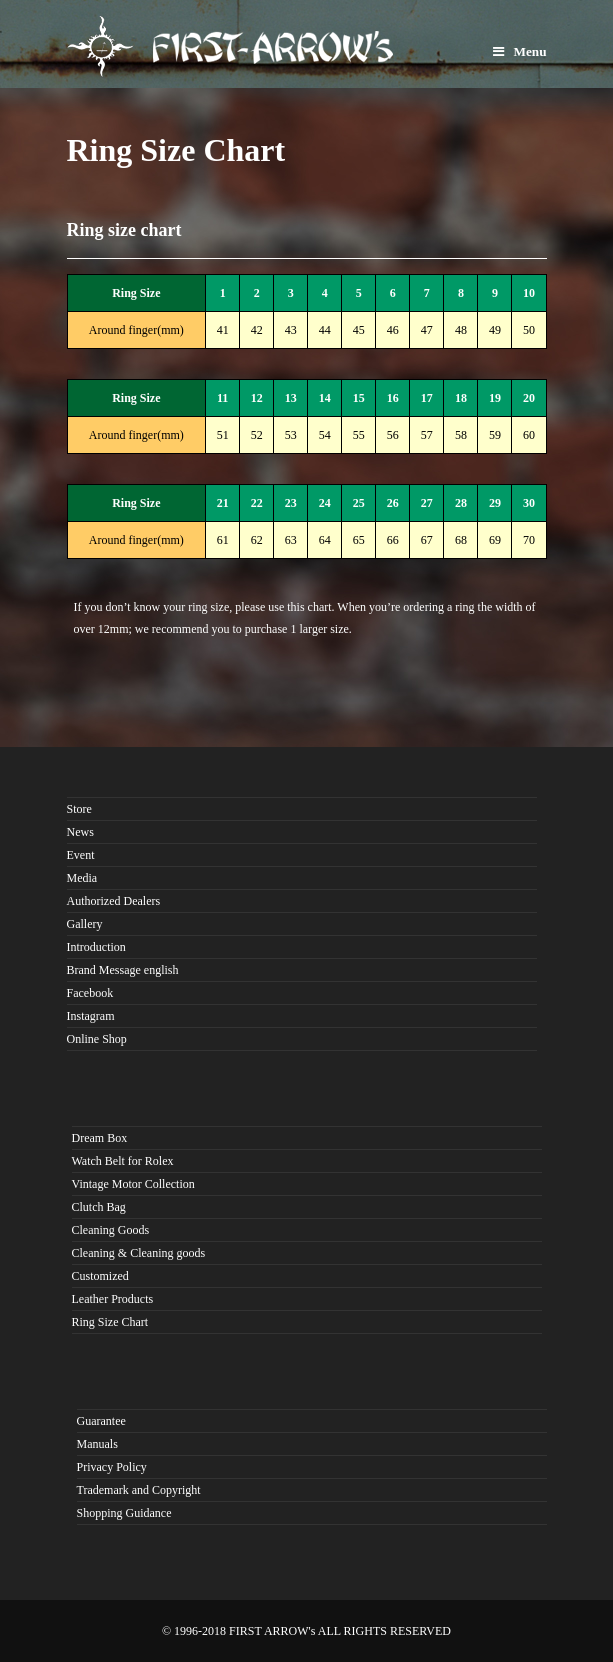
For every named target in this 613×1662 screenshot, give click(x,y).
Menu (520, 51)
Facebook (90, 993)
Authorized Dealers (114, 901)
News (80, 832)
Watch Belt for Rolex (123, 1161)
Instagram (91, 1016)
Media (82, 878)
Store (79, 809)
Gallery (85, 924)
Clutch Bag (99, 1207)
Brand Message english (123, 970)
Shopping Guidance (124, 1513)
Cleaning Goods (111, 1230)
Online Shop (97, 1039)
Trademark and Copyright (139, 1490)
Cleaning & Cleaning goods (139, 1253)
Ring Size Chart (110, 1322)
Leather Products (113, 1299)
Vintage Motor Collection (133, 1184)
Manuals (97, 1444)
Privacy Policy (112, 1467)
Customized (100, 1276)
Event (81, 855)
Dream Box (100, 1138)
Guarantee (101, 1421)
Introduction (96, 947)
